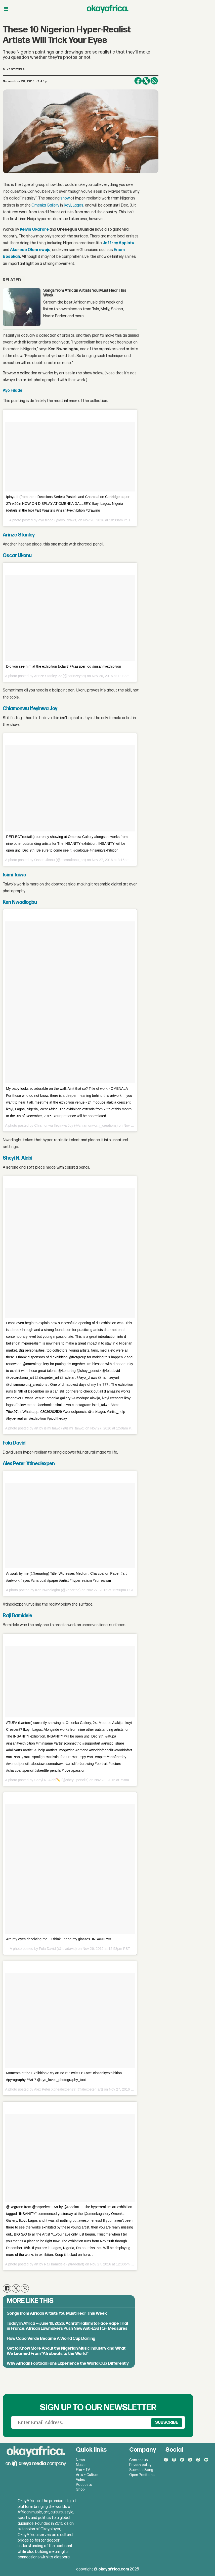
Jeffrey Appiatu (118, 243)
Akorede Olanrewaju (30, 249)
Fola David (14, 1443)
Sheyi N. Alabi (17, 1158)
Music (80, 2465)
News (80, 2460)
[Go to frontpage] (107, 9)
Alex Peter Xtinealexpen (29, 1464)
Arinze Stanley (19, 535)
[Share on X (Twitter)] (146, 81)
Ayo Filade (12, 390)
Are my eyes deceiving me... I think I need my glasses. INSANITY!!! (58, 1939)
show (65, 198)
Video (80, 2480)
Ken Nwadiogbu (20, 902)
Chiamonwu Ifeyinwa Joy (30, 709)
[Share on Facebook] (138, 81)
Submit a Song (141, 2470)
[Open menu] (6, 9)
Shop (80, 2489)
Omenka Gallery (45, 205)
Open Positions (142, 2475)
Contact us (138, 2460)
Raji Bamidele (17, 1616)
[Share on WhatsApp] (154, 81)
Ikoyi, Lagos (73, 205)
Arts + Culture (87, 2475)
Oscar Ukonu (17, 556)
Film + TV (83, 2470)
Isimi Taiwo (14, 875)
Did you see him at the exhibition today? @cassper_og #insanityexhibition (63, 666)
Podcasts (84, 2485)
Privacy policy (140, 2465)
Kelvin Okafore (34, 229)
